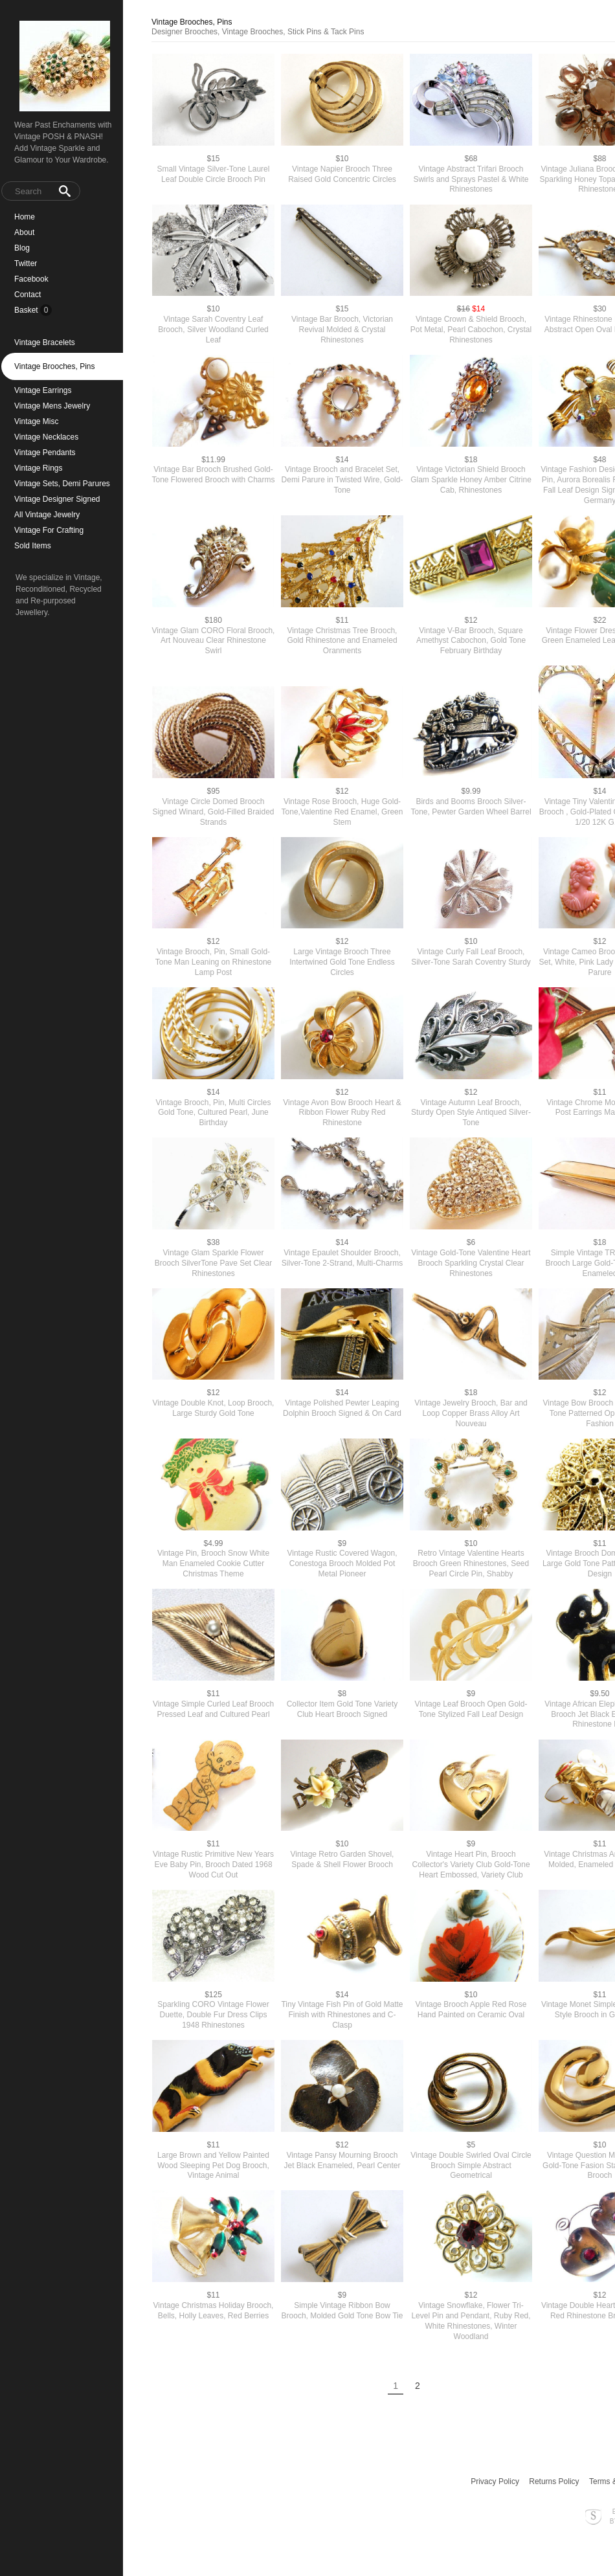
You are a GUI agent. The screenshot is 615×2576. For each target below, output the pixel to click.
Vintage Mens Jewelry (52, 405)
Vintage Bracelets (44, 342)
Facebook (31, 279)
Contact (27, 294)
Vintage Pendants (45, 452)
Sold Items (32, 545)
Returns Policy (554, 2481)
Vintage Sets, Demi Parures (62, 483)
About (24, 232)
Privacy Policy (495, 2481)
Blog (22, 247)
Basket (27, 310)
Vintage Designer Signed (57, 499)
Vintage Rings (38, 468)
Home (24, 216)
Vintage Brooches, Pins (54, 366)
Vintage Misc (36, 421)
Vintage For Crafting (49, 530)
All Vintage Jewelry (47, 514)
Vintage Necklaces (46, 437)
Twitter (25, 263)
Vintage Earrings (43, 390)
